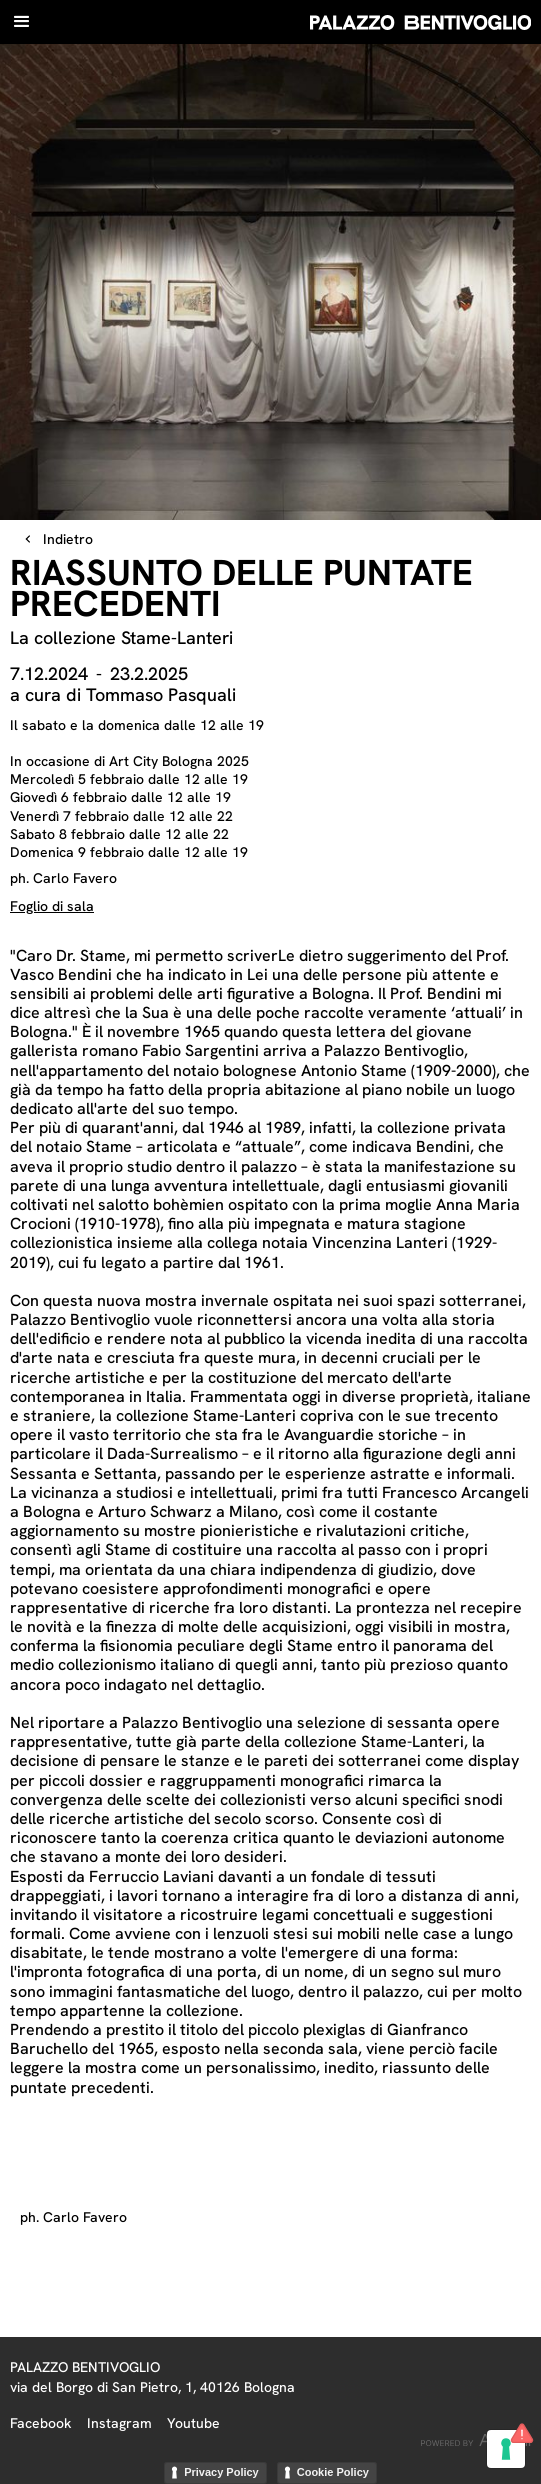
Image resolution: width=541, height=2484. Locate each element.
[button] (22, 22)
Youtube (193, 2423)
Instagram (119, 2423)
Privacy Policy (221, 2472)
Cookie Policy (333, 2472)
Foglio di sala (52, 906)
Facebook (41, 2423)
